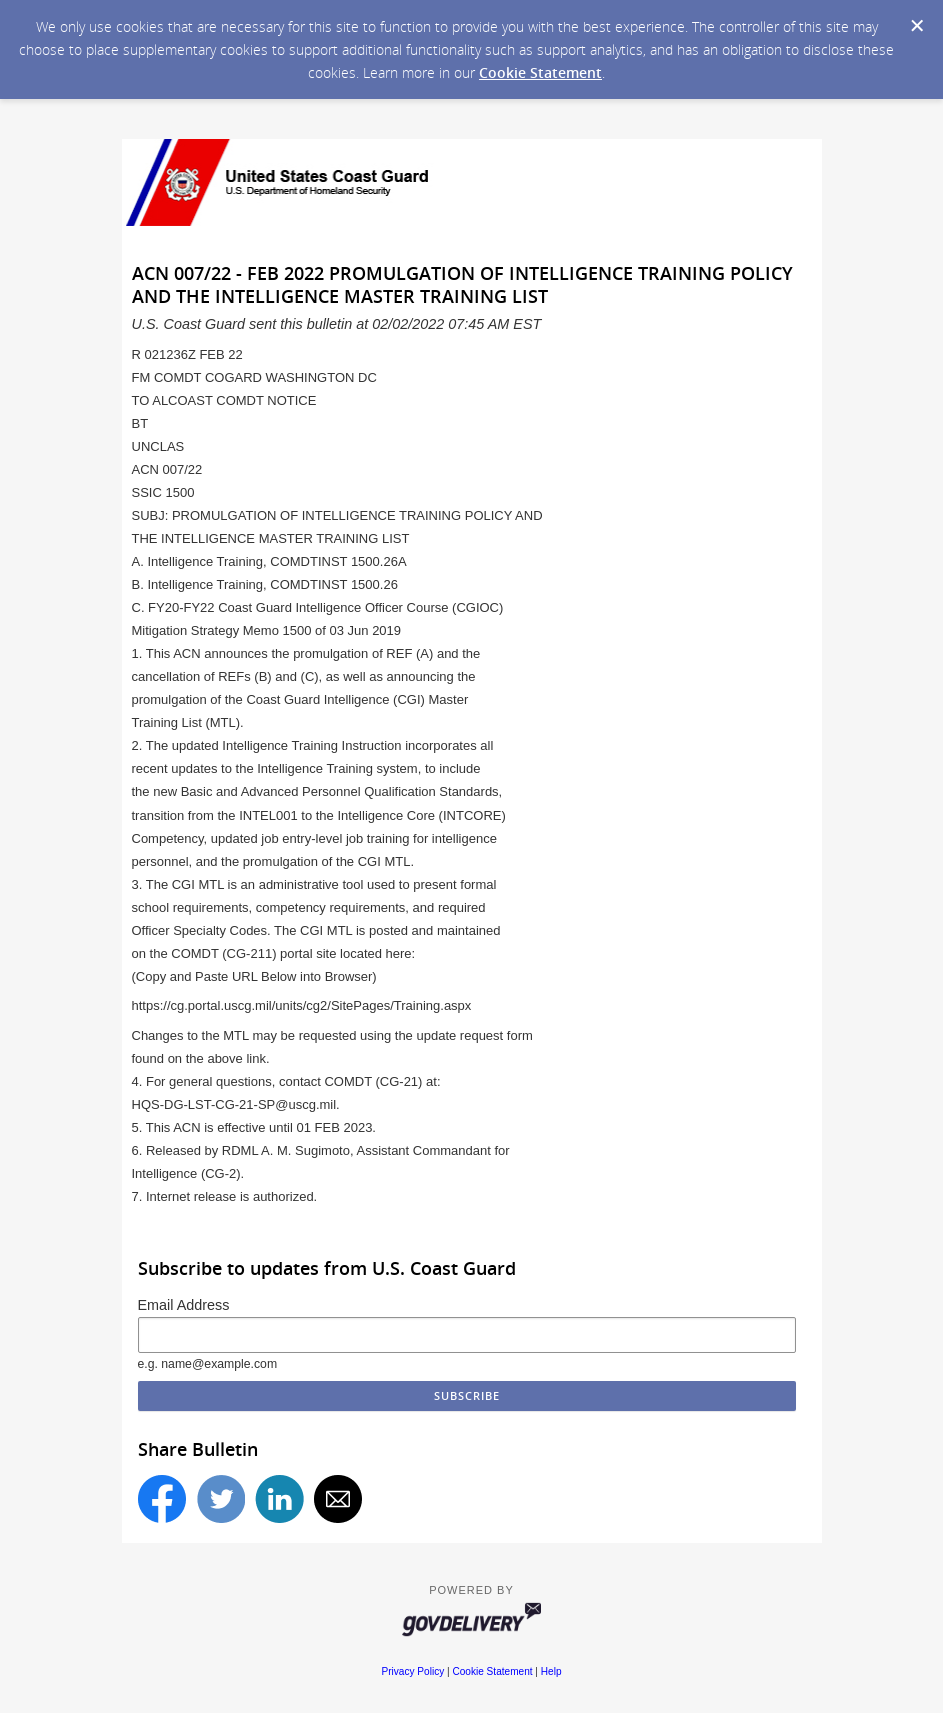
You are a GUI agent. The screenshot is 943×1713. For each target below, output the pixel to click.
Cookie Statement (540, 72)
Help (551, 1671)
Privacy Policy (412, 1671)
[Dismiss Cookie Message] (917, 26)
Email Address (184, 1305)
